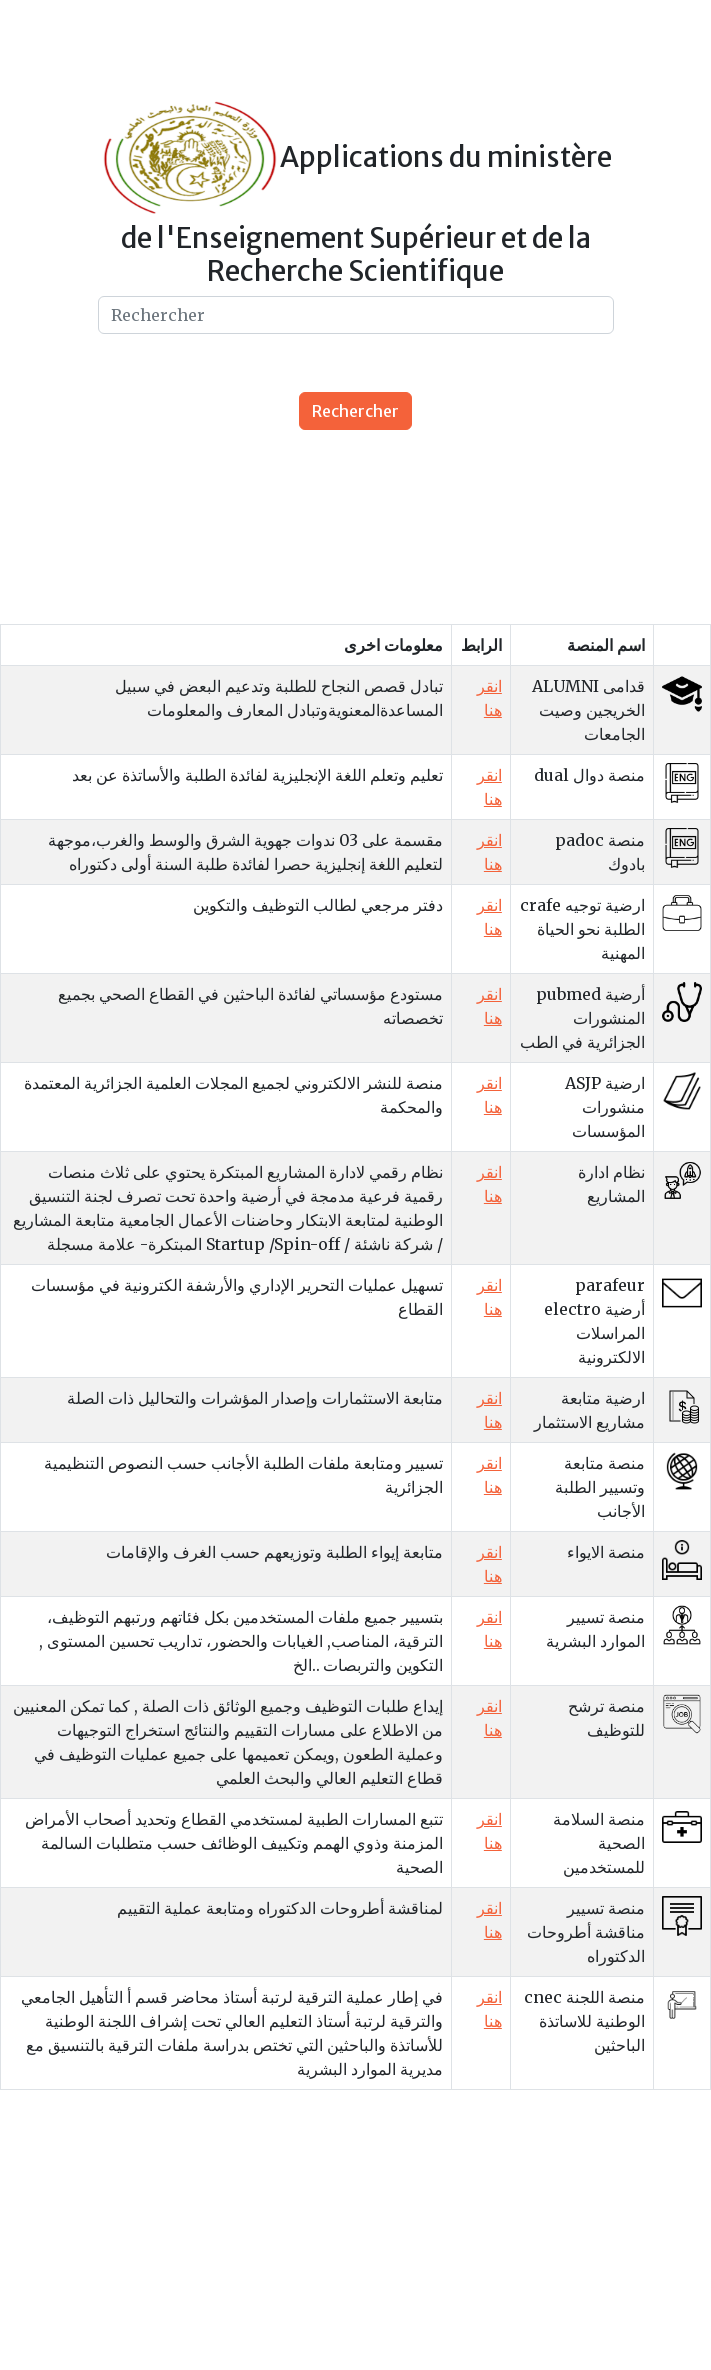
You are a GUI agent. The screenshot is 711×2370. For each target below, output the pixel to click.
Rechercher (355, 411)
